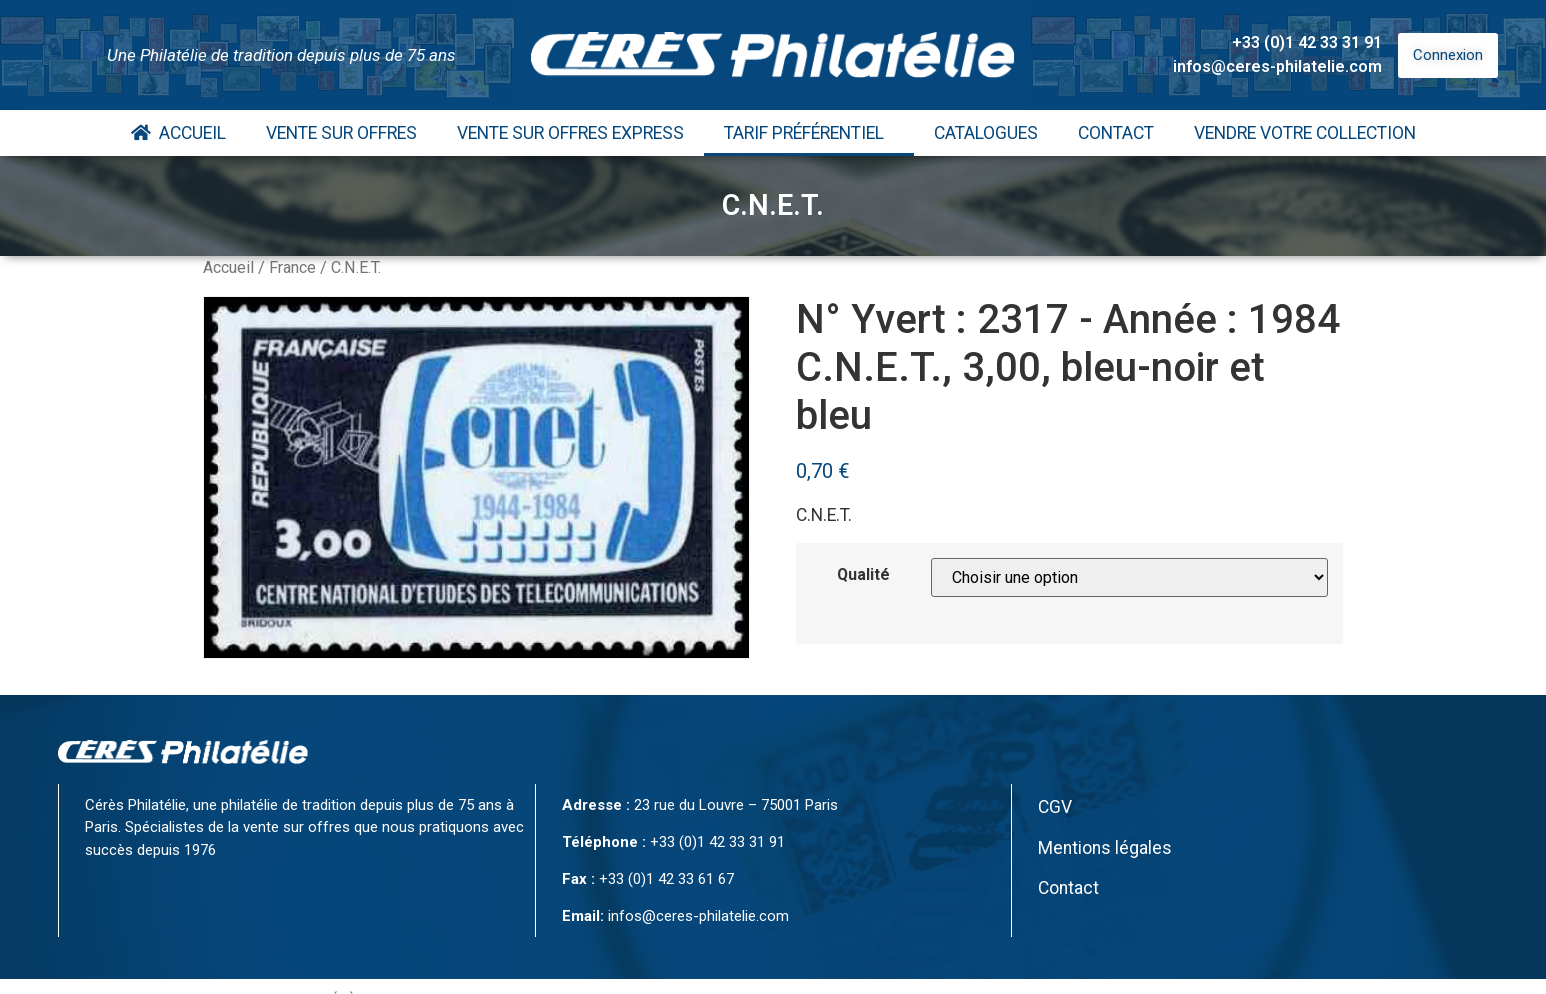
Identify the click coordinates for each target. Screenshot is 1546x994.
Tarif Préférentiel (809, 133)
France (292, 267)
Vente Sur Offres (341, 133)
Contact (1116, 133)
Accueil (178, 133)
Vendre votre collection (1305, 133)
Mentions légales (1105, 848)
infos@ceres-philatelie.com (1277, 66)
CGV (1055, 807)
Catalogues (986, 133)
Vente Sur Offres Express (570, 133)
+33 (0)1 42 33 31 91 (1307, 42)
